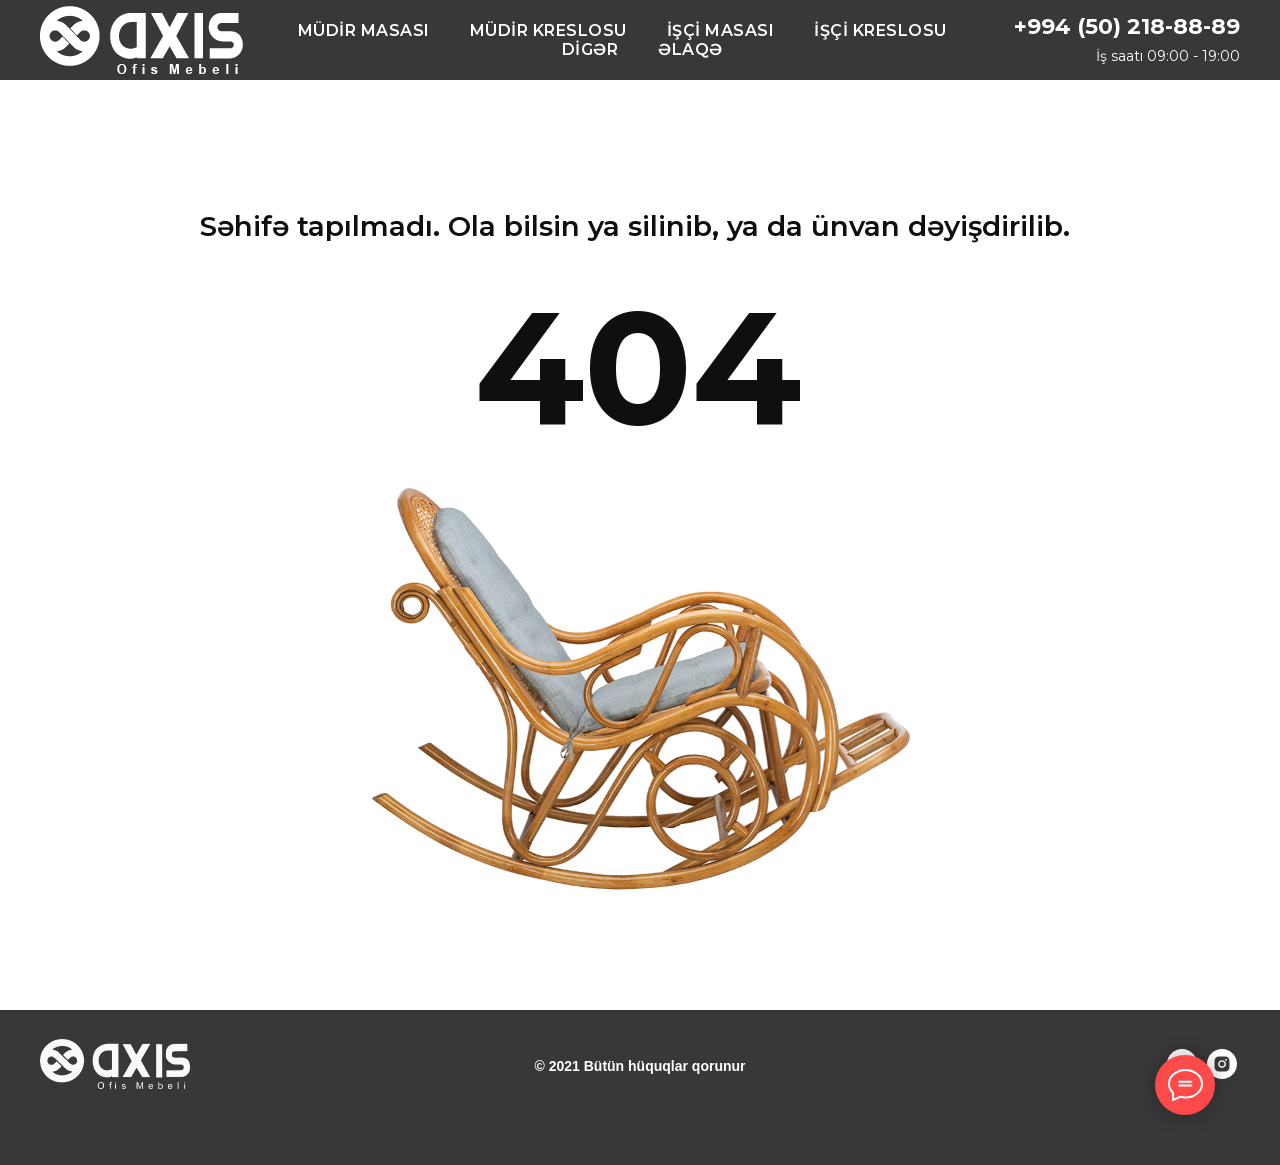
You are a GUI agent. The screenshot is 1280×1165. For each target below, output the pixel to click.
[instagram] (1222, 1073)
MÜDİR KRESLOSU (548, 30)
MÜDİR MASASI (364, 30)
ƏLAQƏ (690, 49)
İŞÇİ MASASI (721, 30)
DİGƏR (590, 49)
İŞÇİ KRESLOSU (880, 30)
